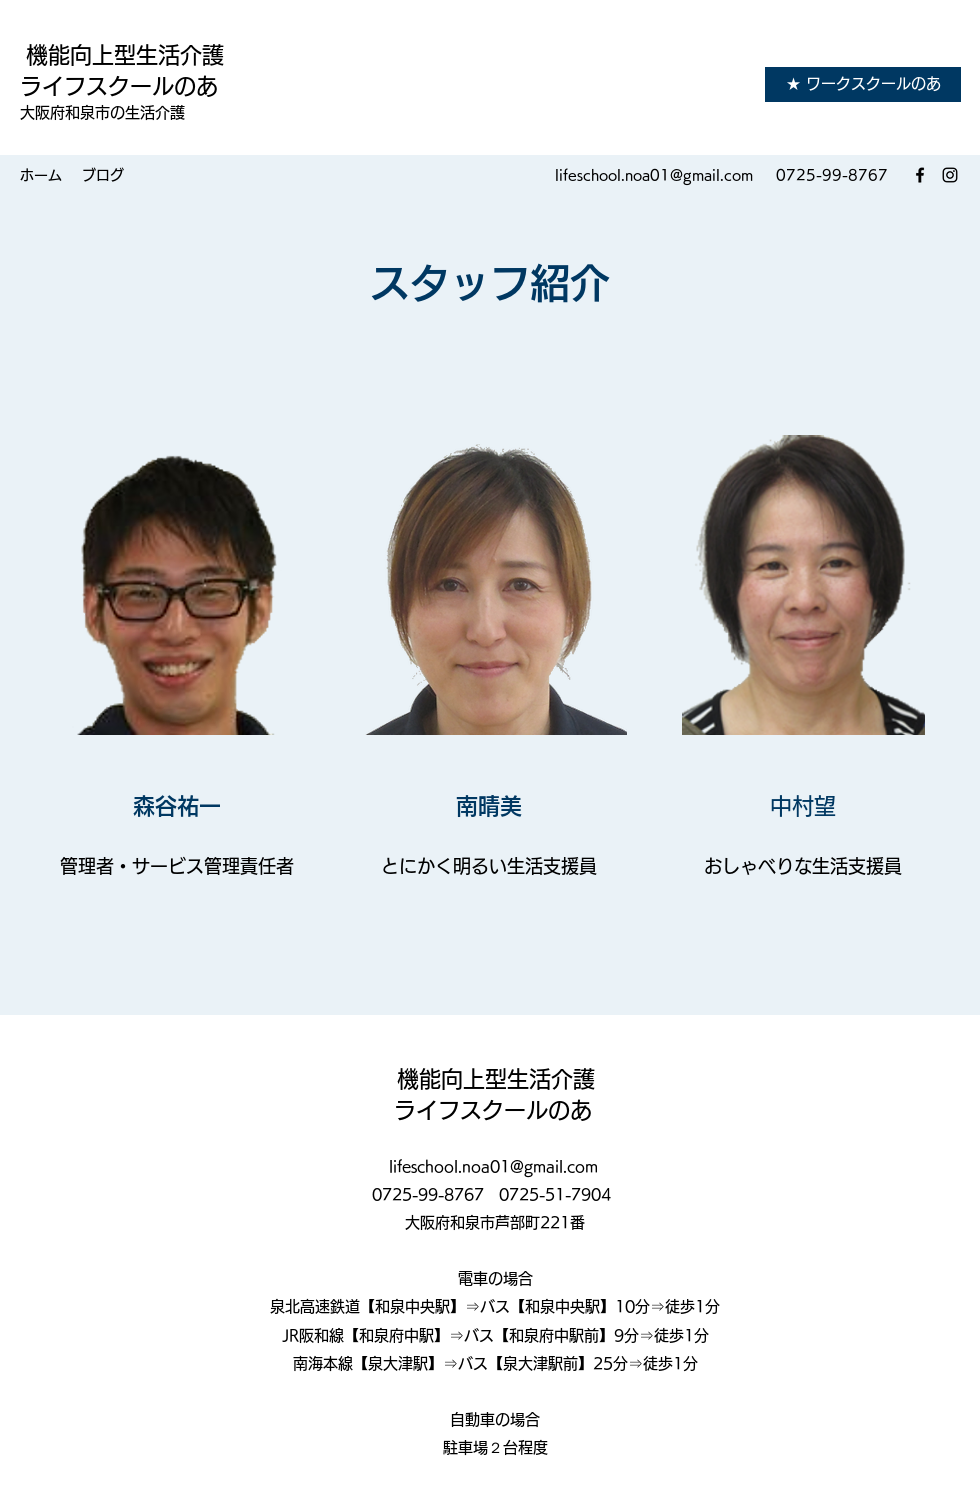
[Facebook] (920, 175)
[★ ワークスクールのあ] (863, 84)
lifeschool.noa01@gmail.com (654, 175)
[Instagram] (950, 175)
